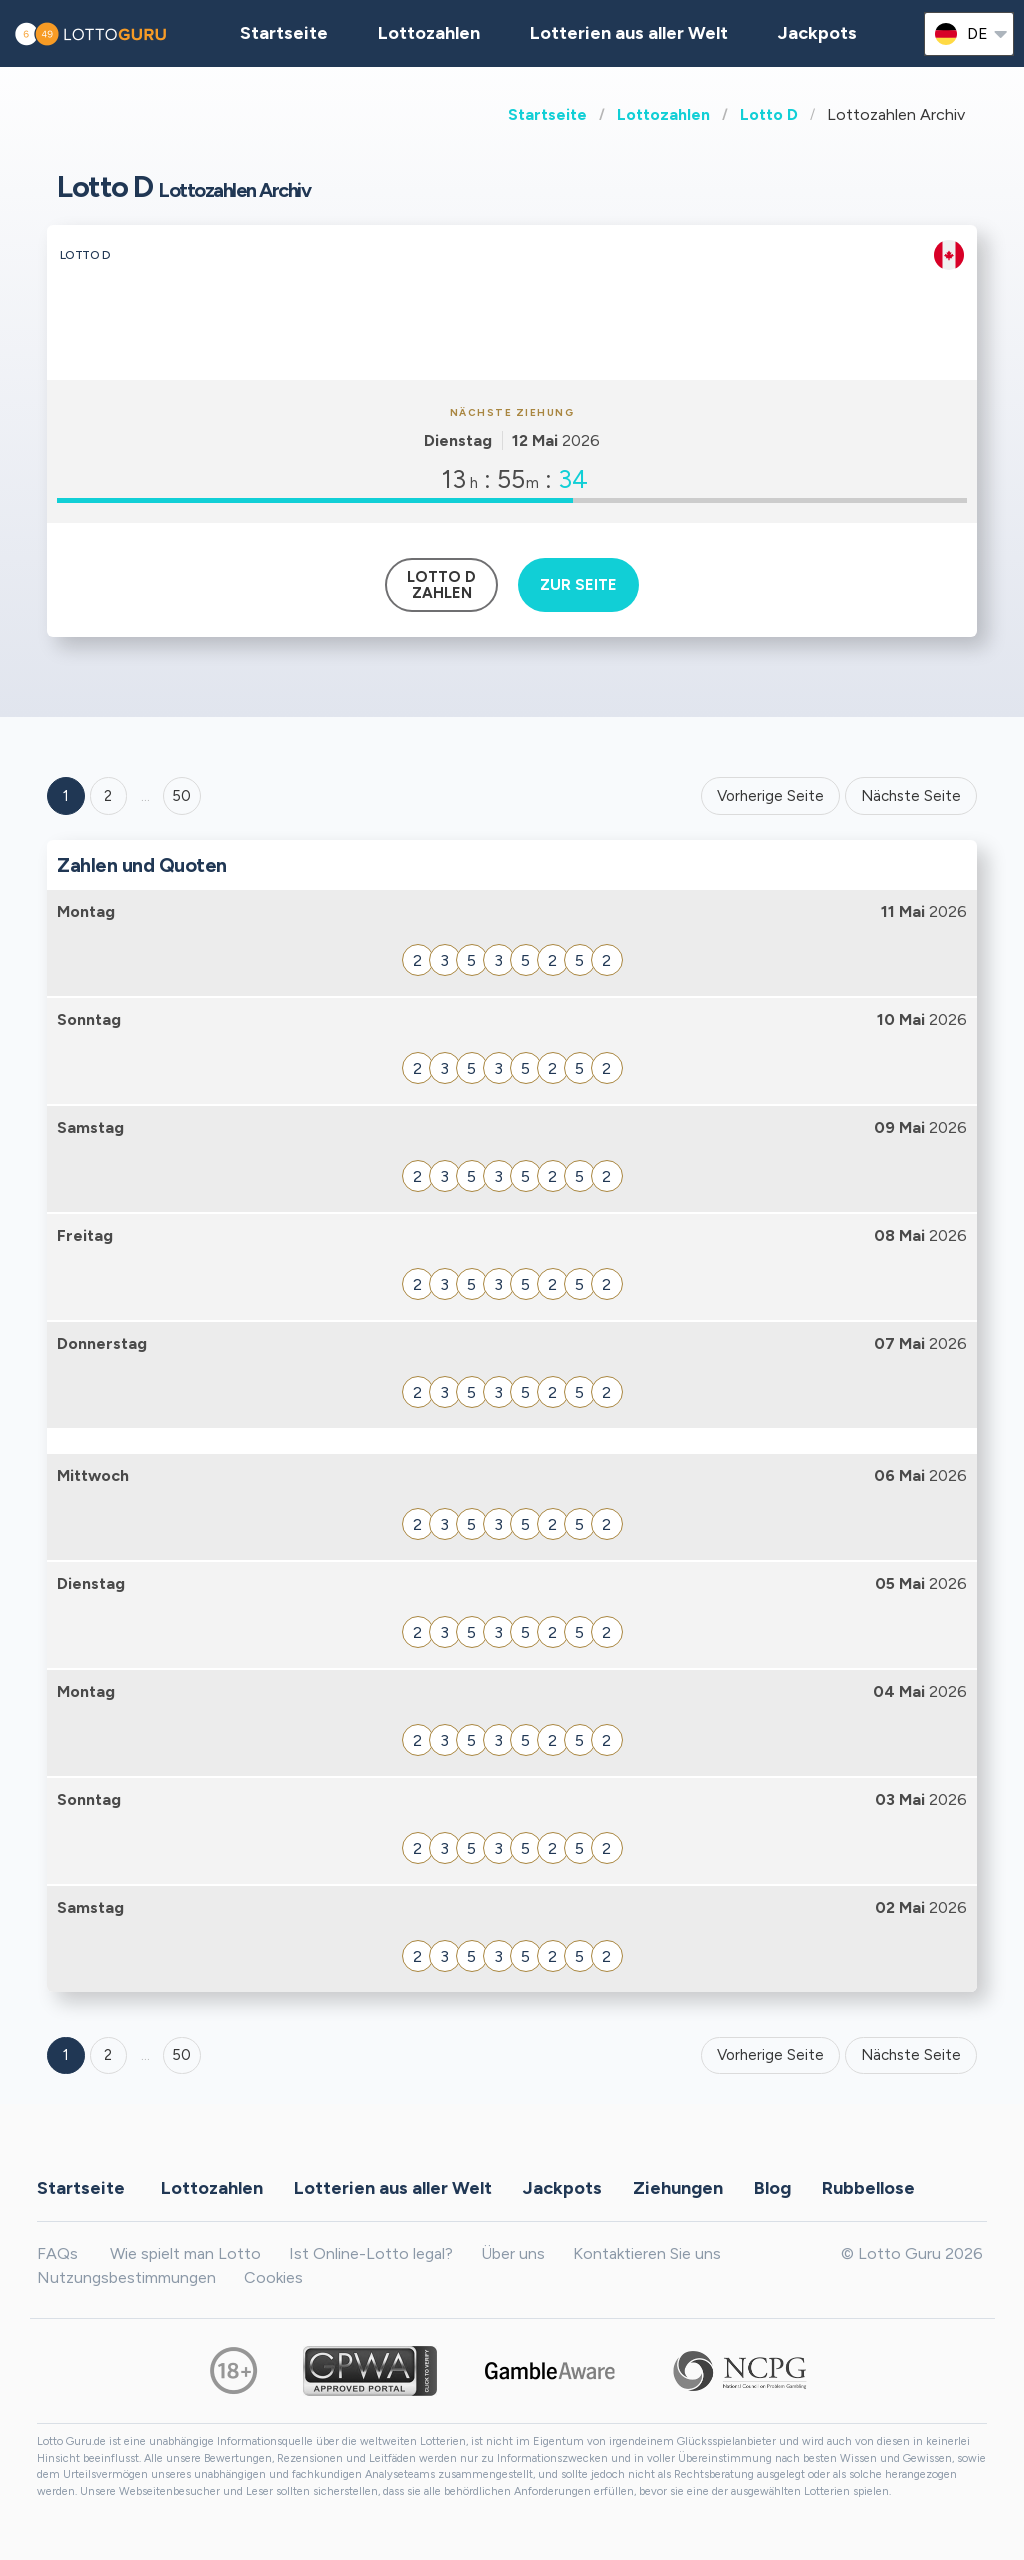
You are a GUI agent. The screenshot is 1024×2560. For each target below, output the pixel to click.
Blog (772, 2187)
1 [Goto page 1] (66, 796)
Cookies (273, 2277)
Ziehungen (678, 2187)
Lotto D (769, 114)
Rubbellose (868, 2187)
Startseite (547, 114)
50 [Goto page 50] (181, 2055)
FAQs (57, 2253)
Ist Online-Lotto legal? (371, 2253)
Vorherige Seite (770, 796)
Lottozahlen (663, 114)
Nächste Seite (911, 796)
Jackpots (817, 33)
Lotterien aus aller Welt (629, 33)
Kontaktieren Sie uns (647, 2253)
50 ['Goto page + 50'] (181, 796)
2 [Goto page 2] (108, 796)
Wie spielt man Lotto (185, 2253)
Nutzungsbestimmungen (126, 2277)
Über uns (513, 2253)
